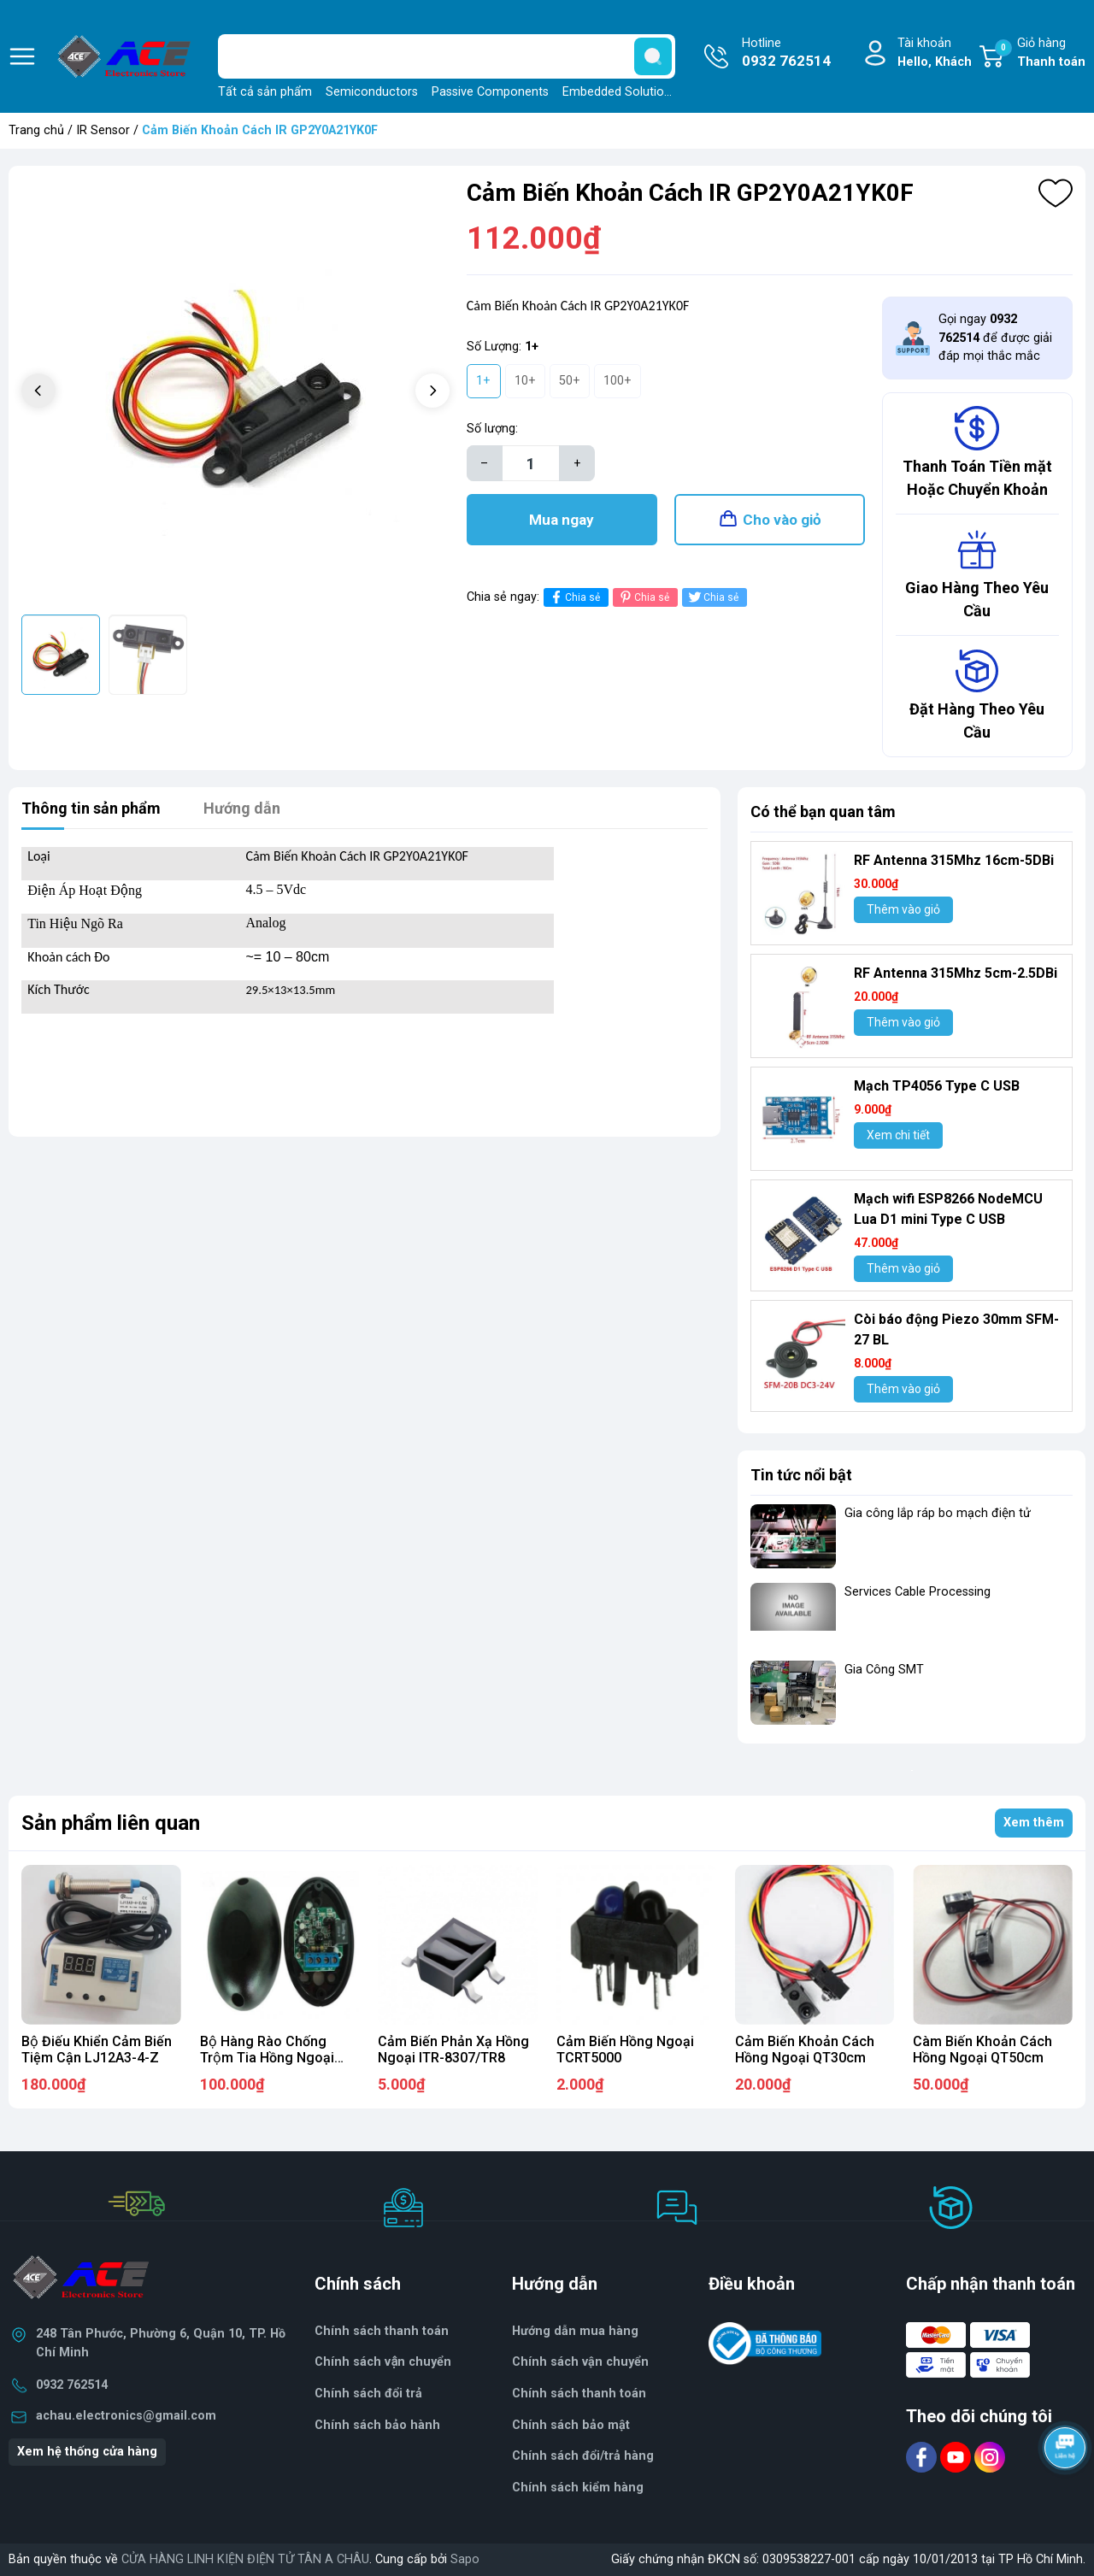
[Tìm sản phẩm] (446, 56)
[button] (432, 390)
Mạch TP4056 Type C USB (937, 1086)
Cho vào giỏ (782, 519)
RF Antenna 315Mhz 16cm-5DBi (954, 860)
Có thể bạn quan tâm (823, 811)
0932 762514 (72, 2385)
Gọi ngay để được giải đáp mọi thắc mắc (995, 337)
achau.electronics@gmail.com (126, 2415)
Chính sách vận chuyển (580, 2362)
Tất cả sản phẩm (265, 92)
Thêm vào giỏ (903, 909)
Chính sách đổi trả (368, 2393)
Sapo (464, 2559)
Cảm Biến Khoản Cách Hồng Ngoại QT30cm (804, 2049)
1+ (483, 380)
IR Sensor (103, 130)
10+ (525, 380)
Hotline (786, 54)
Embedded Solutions (619, 92)
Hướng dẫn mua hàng (575, 2331)
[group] (235, 393)
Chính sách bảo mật (571, 2425)
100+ (617, 380)
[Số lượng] (531, 463)
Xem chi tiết (898, 1135)
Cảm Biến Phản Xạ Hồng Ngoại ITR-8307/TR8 (453, 2049)
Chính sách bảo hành (377, 2425)
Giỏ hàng (1040, 53)
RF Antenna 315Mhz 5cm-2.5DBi (955, 973)
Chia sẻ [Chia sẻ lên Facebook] (574, 597)
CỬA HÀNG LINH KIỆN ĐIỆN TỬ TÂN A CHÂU (245, 2559)
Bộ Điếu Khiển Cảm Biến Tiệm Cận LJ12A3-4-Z (96, 2049)
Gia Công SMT (884, 1669)
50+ (569, 380)
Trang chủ (36, 130)
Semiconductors (372, 92)
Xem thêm (1033, 1822)
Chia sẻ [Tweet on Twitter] (712, 597)
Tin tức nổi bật (801, 1475)
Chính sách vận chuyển (383, 2362)
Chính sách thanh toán (579, 2393)
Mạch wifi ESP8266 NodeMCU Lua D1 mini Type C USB (948, 1209)
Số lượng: (492, 428)
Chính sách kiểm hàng (578, 2487)
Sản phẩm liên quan (110, 1823)
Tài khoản (934, 53)
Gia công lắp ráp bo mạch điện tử (937, 1513)
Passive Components (490, 92)
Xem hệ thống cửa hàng (87, 2451)
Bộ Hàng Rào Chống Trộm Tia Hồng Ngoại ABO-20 (267, 2057)
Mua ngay (561, 519)
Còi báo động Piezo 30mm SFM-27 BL (956, 1329)
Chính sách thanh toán (382, 2331)
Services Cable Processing (917, 1592)
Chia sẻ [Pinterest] (643, 597)
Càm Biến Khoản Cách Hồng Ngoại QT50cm (982, 2049)
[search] (653, 56)
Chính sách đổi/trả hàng (583, 2456)
